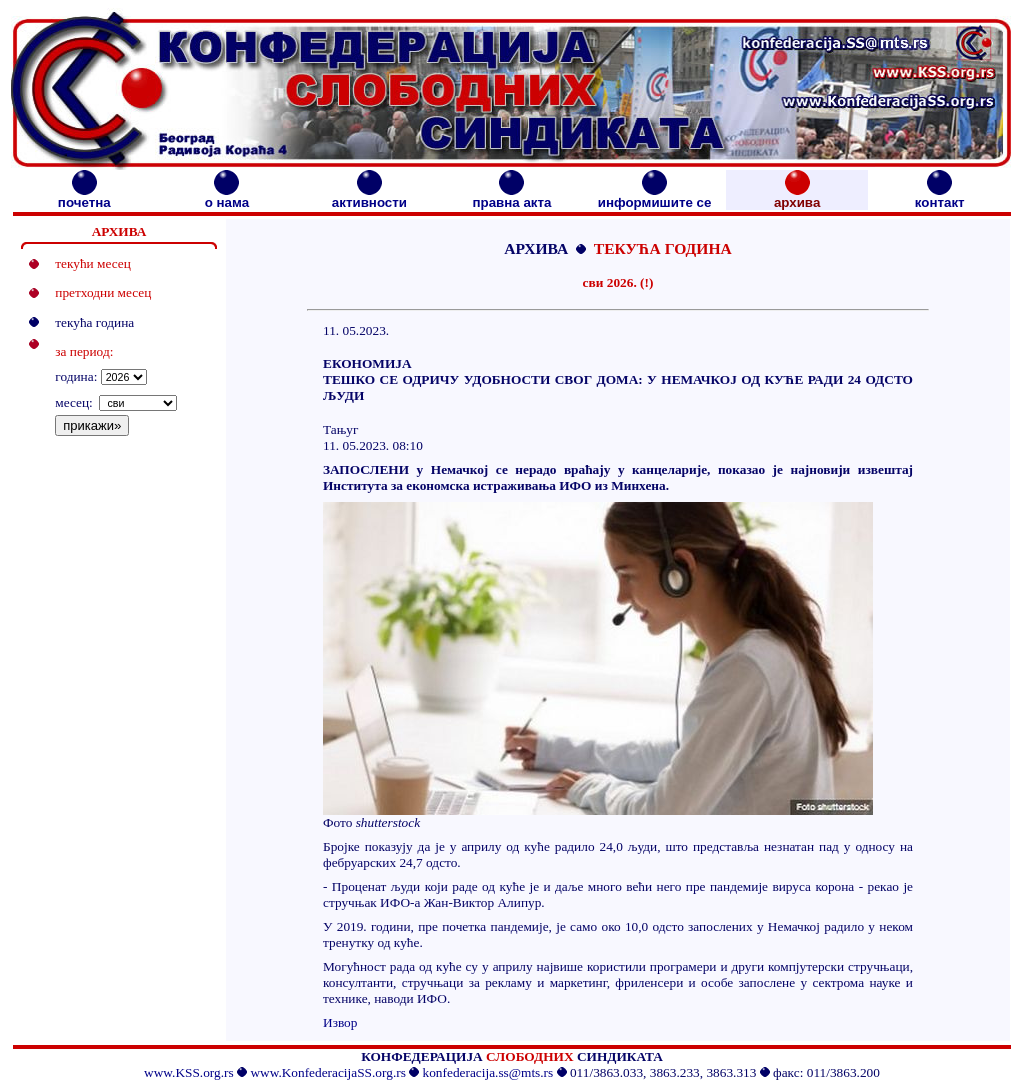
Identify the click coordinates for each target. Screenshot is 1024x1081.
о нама (227, 196)
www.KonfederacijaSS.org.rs (327, 1072)
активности (369, 196)
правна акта (511, 196)
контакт (940, 196)
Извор (340, 1022)
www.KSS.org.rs (189, 1072)
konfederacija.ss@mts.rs (488, 1072)
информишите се (655, 196)
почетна (84, 196)
